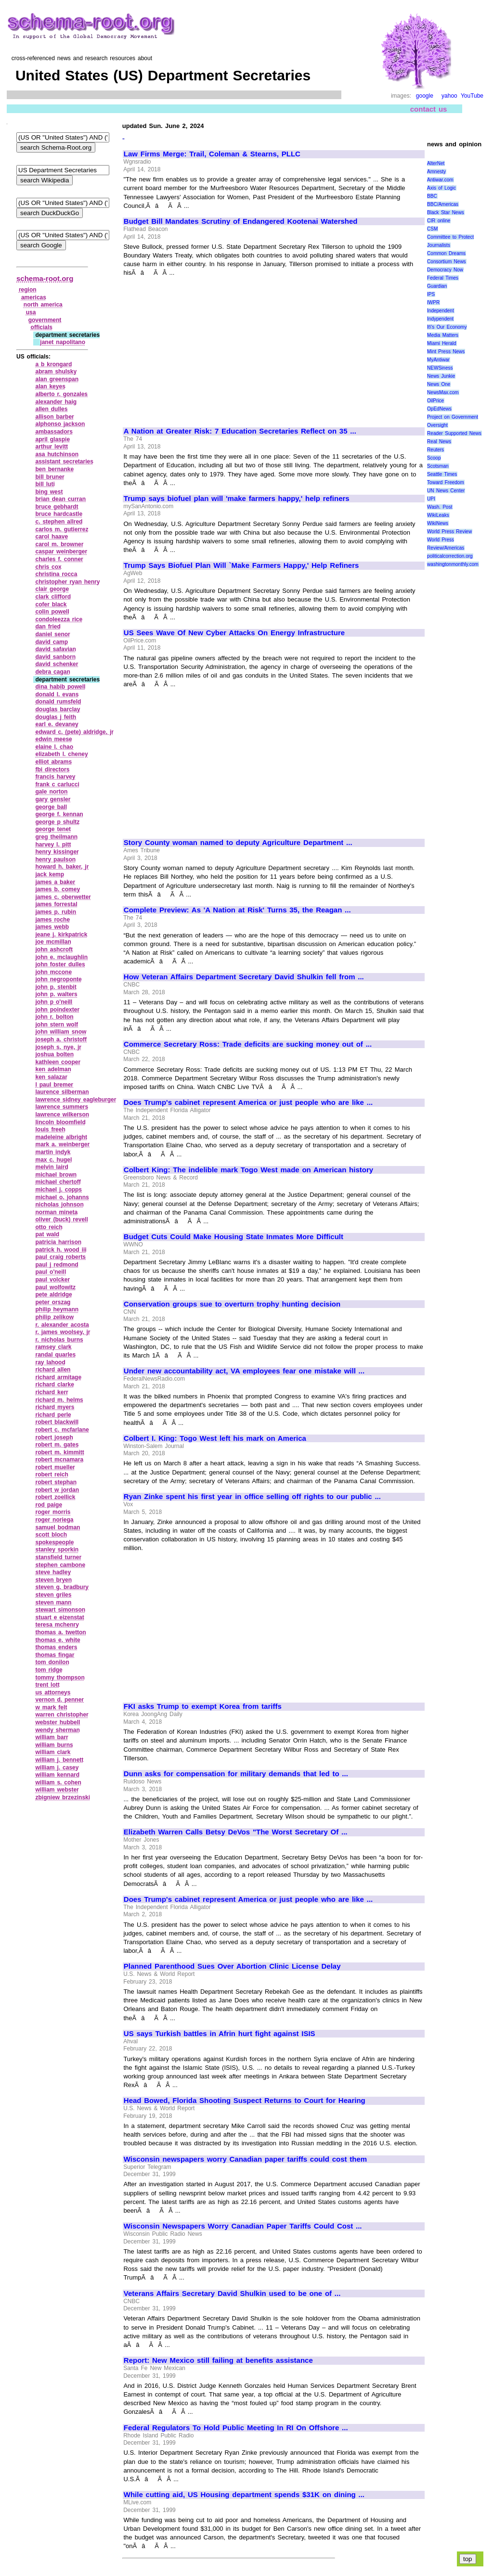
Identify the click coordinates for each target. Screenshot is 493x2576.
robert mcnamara (59, 1459)
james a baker (55, 882)
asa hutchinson (56, 454)
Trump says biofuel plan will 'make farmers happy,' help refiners (237, 498)
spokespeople (54, 1542)
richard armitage (58, 1377)
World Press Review (449, 531)
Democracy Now (445, 269)
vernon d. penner (59, 1699)
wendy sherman (57, 1730)
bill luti (44, 484)
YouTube (472, 95)
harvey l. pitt (53, 844)
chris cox (48, 567)
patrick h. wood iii (60, 1249)
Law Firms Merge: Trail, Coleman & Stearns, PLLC (212, 154)
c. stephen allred (58, 521)
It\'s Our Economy (447, 327)
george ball (51, 807)
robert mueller (55, 1467)
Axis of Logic (441, 188)
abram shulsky (56, 371)
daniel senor (52, 634)
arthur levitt (51, 446)
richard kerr (51, 1392)
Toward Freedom (445, 482)
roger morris (52, 1512)
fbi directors (52, 769)
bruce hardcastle (58, 514)
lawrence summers (61, 1106)
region (28, 289)
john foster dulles (60, 964)
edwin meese (53, 739)
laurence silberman (62, 1092)
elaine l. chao (54, 746)
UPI (431, 498)
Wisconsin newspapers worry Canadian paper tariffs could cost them (245, 2159)
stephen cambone (60, 1565)
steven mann (53, 1602)
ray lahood (50, 1362)
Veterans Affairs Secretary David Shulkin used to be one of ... (232, 2293)
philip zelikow (54, 1317)
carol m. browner (59, 544)
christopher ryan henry (67, 581)
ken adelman (53, 1069)
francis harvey (55, 776)
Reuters (435, 449)
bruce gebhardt (56, 506)
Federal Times (442, 278)
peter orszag (52, 1302)
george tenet (53, 829)
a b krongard (53, 364)
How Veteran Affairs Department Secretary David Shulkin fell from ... (244, 977)
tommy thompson (59, 1677)
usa (31, 312)
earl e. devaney (56, 724)
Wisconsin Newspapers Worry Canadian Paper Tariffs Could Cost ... (243, 2226)
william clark (52, 1752)
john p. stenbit (55, 987)
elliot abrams (53, 761)
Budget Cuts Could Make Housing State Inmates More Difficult (233, 1237)
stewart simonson (60, 1609)
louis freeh (50, 1129)
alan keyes (50, 386)
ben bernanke (54, 469)
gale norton (51, 791)
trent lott (47, 1684)
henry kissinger (56, 851)
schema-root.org (44, 278)
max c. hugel (53, 1159)
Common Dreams (446, 253)
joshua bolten (54, 1054)
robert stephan (56, 1482)
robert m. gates (56, 1444)
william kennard (57, 1774)
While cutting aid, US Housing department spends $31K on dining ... (244, 2495)
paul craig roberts (60, 1257)
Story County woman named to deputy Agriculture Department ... (238, 842)
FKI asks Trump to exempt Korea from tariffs (203, 1706)
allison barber (54, 416)
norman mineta (56, 1212)
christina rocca (56, 574)
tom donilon (52, 1662)
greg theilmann (56, 836)
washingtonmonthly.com (453, 564)
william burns (54, 1745)
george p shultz (57, 822)
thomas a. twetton (60, 1632)
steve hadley (53, 1572)
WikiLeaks (438, 515)
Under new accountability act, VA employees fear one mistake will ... (244, 1371)
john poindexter (57, 1009)
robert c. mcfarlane (62, 1429)
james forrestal (56, 904)
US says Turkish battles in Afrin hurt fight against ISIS (219, 2034)
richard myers (54, 1407)
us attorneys (52, 1692)
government (45, 320)
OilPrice (435, 400)
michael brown (56, 1174)
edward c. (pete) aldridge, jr (74, 732)
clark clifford (53, 596)
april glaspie (52, 439)
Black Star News (445, 212)
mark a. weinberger (62, 1144)
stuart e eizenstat (59, 1617)
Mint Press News (446, 351)
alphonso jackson (60, 424)
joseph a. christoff (61, 1039)
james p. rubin (55, 912)
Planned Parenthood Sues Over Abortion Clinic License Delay (232, 1966)
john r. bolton (54, 1016)
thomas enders (56, 1647)
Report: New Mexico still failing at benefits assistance (218, 2360)
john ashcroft (54, 949)
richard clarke (54, 1384)
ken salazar (51, 1077)
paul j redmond (56, 1264)
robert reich (51, 1474)
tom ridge (48, 1669)
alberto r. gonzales (61, 394)
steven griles (53, 1594)
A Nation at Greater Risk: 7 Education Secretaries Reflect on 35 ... (240, 431)
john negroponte (58, 979)
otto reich (48, 1227)
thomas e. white (57, 1640)
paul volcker (52, 1279)
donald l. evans (56, 694)
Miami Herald (441, 343)
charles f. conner (59, 559)
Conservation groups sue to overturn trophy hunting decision (232, 1304)
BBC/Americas (442, 204)
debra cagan (52, 671)
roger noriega (54, 1519)
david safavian (55, 649)
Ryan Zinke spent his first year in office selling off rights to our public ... (252, 1496)
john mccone (53, 972)
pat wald (47, 1234)
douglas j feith (55, 717)
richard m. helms (59, 1400)
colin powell (52, 611)
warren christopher (61, 1714)
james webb (52, 926)
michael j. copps (58, 1189)
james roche (52, 919)
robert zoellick (55, 1497)
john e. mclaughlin (61, 957)
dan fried (47, 626)
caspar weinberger (61, 551)
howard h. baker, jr (62, 866)
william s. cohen (58, 1782)
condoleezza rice (58, 619)
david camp (51, 642)
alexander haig (56, 401)
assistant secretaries (64, 461)
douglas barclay (57, 709)
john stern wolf (56, 1024)
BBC (432, 196)
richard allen (52, 1369)
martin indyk (52, 1152)
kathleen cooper (57, 1062)
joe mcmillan (53, 941)
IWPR (433, 302)
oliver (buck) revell (61, 1219)
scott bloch (51, 1534)
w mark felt (51, 1707)
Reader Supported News (454, 433)
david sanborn (55, 657)
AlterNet (435, 163)
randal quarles (55, 1354)
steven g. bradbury (62, 1587)
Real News (439, 441)
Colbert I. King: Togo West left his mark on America (215, 1438)
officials (41, 327)
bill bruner (49, 477)
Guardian (437, 286)
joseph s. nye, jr (58, 1047)
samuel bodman (57, 1527)
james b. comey (57, 889)
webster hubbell (57, 1722)
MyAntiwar (438, 359)
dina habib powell (60, 686)
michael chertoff (57, 1182)
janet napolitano (62, 342)
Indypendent (440, 318)
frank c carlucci (57, 784)
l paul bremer (54, 1084)
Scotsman (437, 466)
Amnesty (436, 171)
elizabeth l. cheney (61, 754)
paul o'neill (50, 1272)
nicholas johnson (59, 1204)
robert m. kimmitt (59, 1452)
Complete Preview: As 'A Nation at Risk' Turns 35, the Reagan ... (237, 910)
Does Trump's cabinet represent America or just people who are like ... (248, 1102)
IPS (431, 294)
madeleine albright (61, 1137)
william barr (51, 1737)
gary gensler (52, 799)
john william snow (60, 1031)
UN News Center (446, 490)
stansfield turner (58, 1557)
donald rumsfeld (58, 701)
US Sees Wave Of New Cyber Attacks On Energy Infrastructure (234, 633)
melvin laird (51, 1167)
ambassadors (53, 431)
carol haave (51, 536)
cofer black (50, 604)
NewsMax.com (443, 392)
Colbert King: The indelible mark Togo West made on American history (248, 1170)
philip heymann (56, 1309)
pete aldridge (53, 1294)
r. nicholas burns (59, 1339)
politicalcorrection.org (450, 556)
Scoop (434, 458)
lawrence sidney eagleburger (75, 1099)
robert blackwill (56, 1422)
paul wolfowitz (55, 1287)
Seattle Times (442, 474)
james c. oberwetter (63, 897)
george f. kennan (59, 814)
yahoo (449, 95)
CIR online (438, 220)
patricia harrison (58, 1242)
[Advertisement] (204, 348)
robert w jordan (57, 1490)
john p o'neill (53, 1002)
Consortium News (446, 261)
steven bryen (53, 1579)
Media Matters (442, 335)
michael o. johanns (62, 1197)
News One (438, 384)
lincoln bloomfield (60, 1122)
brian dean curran (60, 499)
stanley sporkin (56, 1549)
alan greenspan (56, 379)
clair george (52, 589)
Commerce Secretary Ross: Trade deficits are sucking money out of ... (248, 1044)
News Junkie (441, 376)
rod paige (48, 1504)
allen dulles (51, 409)
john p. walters (56, 994)
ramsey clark (53, 1347)
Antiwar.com (440, 179)
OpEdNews (439, 408)
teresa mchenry (56, 1624)
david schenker (56, 664)
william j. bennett (59, 1759)
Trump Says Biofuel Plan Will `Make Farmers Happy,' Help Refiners (241, 565)
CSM (432, 228)
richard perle (53, 1414)
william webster (56, 1789)
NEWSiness (440, 368)
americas (33, 297)
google (424, 95)
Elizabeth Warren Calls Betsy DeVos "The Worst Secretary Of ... (236, 1832)
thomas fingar (54, 1655)
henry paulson (55, 859)
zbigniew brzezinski (62, 1797)
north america (43, 304)
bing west (49, 491)
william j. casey (56, 1767)
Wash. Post (439, 507)
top (467, 2559)
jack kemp (49, 874)
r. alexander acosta (62, 1324)
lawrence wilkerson (62, 1114)
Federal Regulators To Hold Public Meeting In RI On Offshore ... (236, 2428)
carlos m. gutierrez (61, 529)
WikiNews (437, 523)
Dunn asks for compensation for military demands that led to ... (236, 1774)
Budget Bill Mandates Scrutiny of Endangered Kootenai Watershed (241, 221)
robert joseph (54, 1437)
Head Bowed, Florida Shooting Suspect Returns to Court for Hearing (244, 2100)
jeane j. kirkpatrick (61, 934)
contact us (428, 109)
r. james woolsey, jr (62, 1332)
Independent (440, 310)
